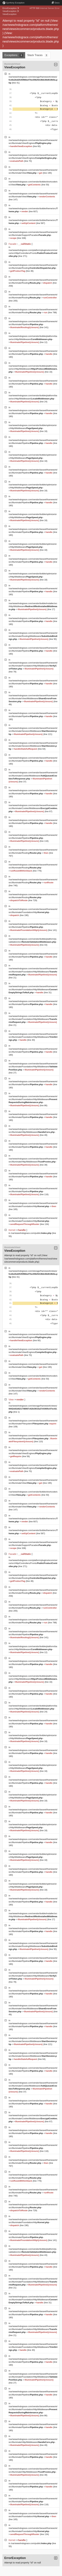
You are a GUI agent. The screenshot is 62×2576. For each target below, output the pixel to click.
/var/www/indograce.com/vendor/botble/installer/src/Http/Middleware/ (33, 606)
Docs (56, 2)
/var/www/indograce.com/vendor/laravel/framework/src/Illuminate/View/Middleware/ (33, 698)
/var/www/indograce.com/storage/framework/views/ (33, 80)
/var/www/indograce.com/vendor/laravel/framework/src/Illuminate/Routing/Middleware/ (33, 636)
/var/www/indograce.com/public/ (31, 1233)
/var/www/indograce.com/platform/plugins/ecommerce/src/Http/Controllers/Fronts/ (33, 253)
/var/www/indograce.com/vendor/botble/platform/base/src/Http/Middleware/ (33, 369)
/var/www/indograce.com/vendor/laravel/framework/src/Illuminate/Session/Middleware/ (33, 731)
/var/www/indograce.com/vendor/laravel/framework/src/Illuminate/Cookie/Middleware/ (33, 775)
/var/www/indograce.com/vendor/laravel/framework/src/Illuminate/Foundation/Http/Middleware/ (33, 665)
